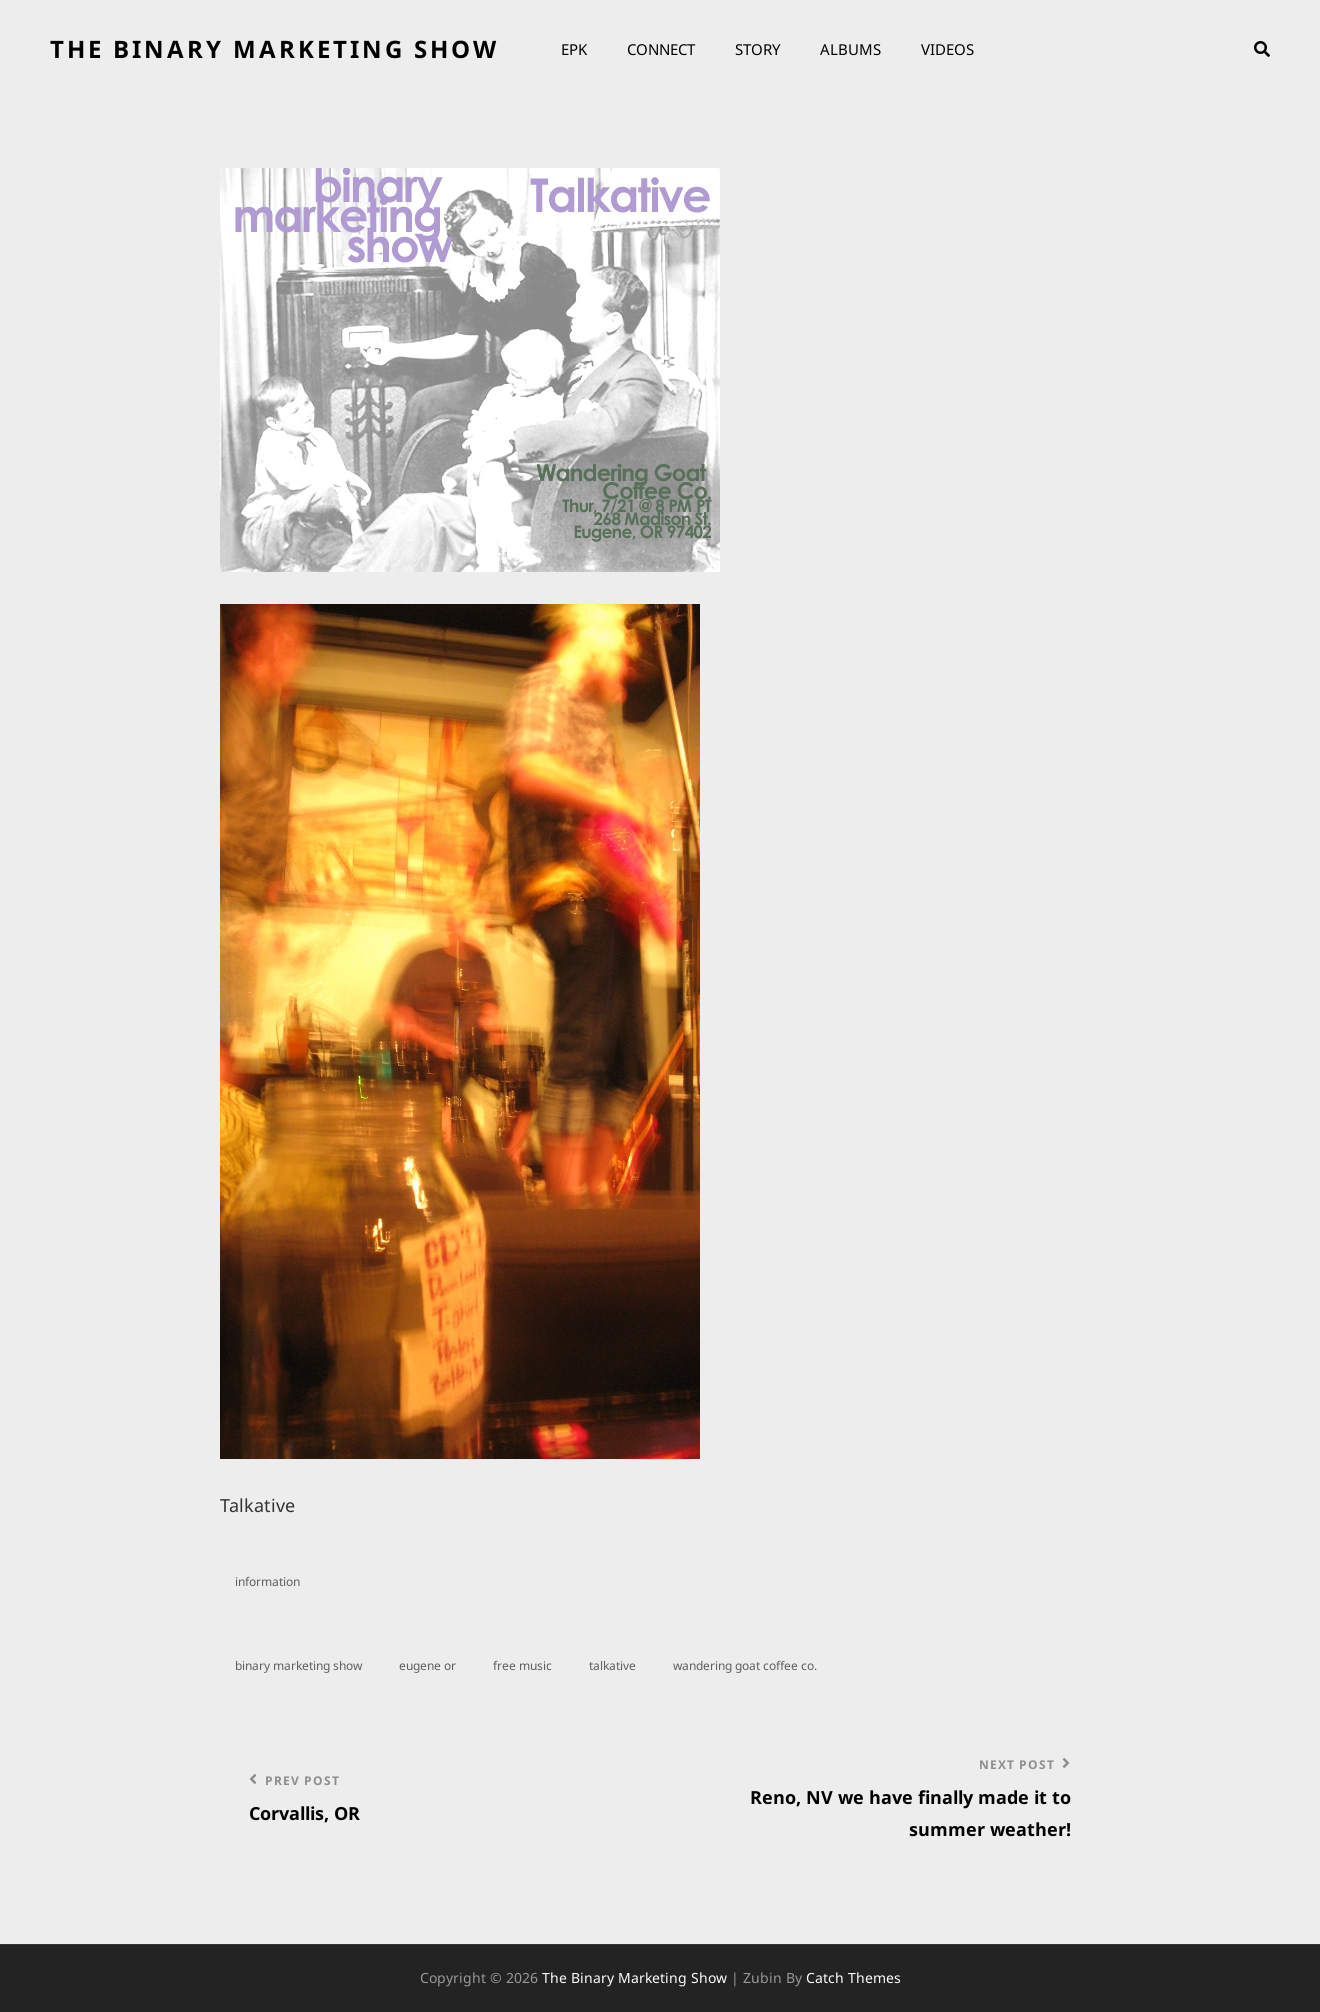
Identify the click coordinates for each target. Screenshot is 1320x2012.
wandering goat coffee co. (745, 1665)
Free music (522, 1665)
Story (757, 49)
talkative (612, 1665)
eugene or (427, 1665)
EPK (574, 49)
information (267, 1581)
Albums (850, 49)
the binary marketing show (274, 48)
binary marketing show (298, 1665)
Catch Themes (853, 1977)
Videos (947, 49)
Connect (661, 49)
